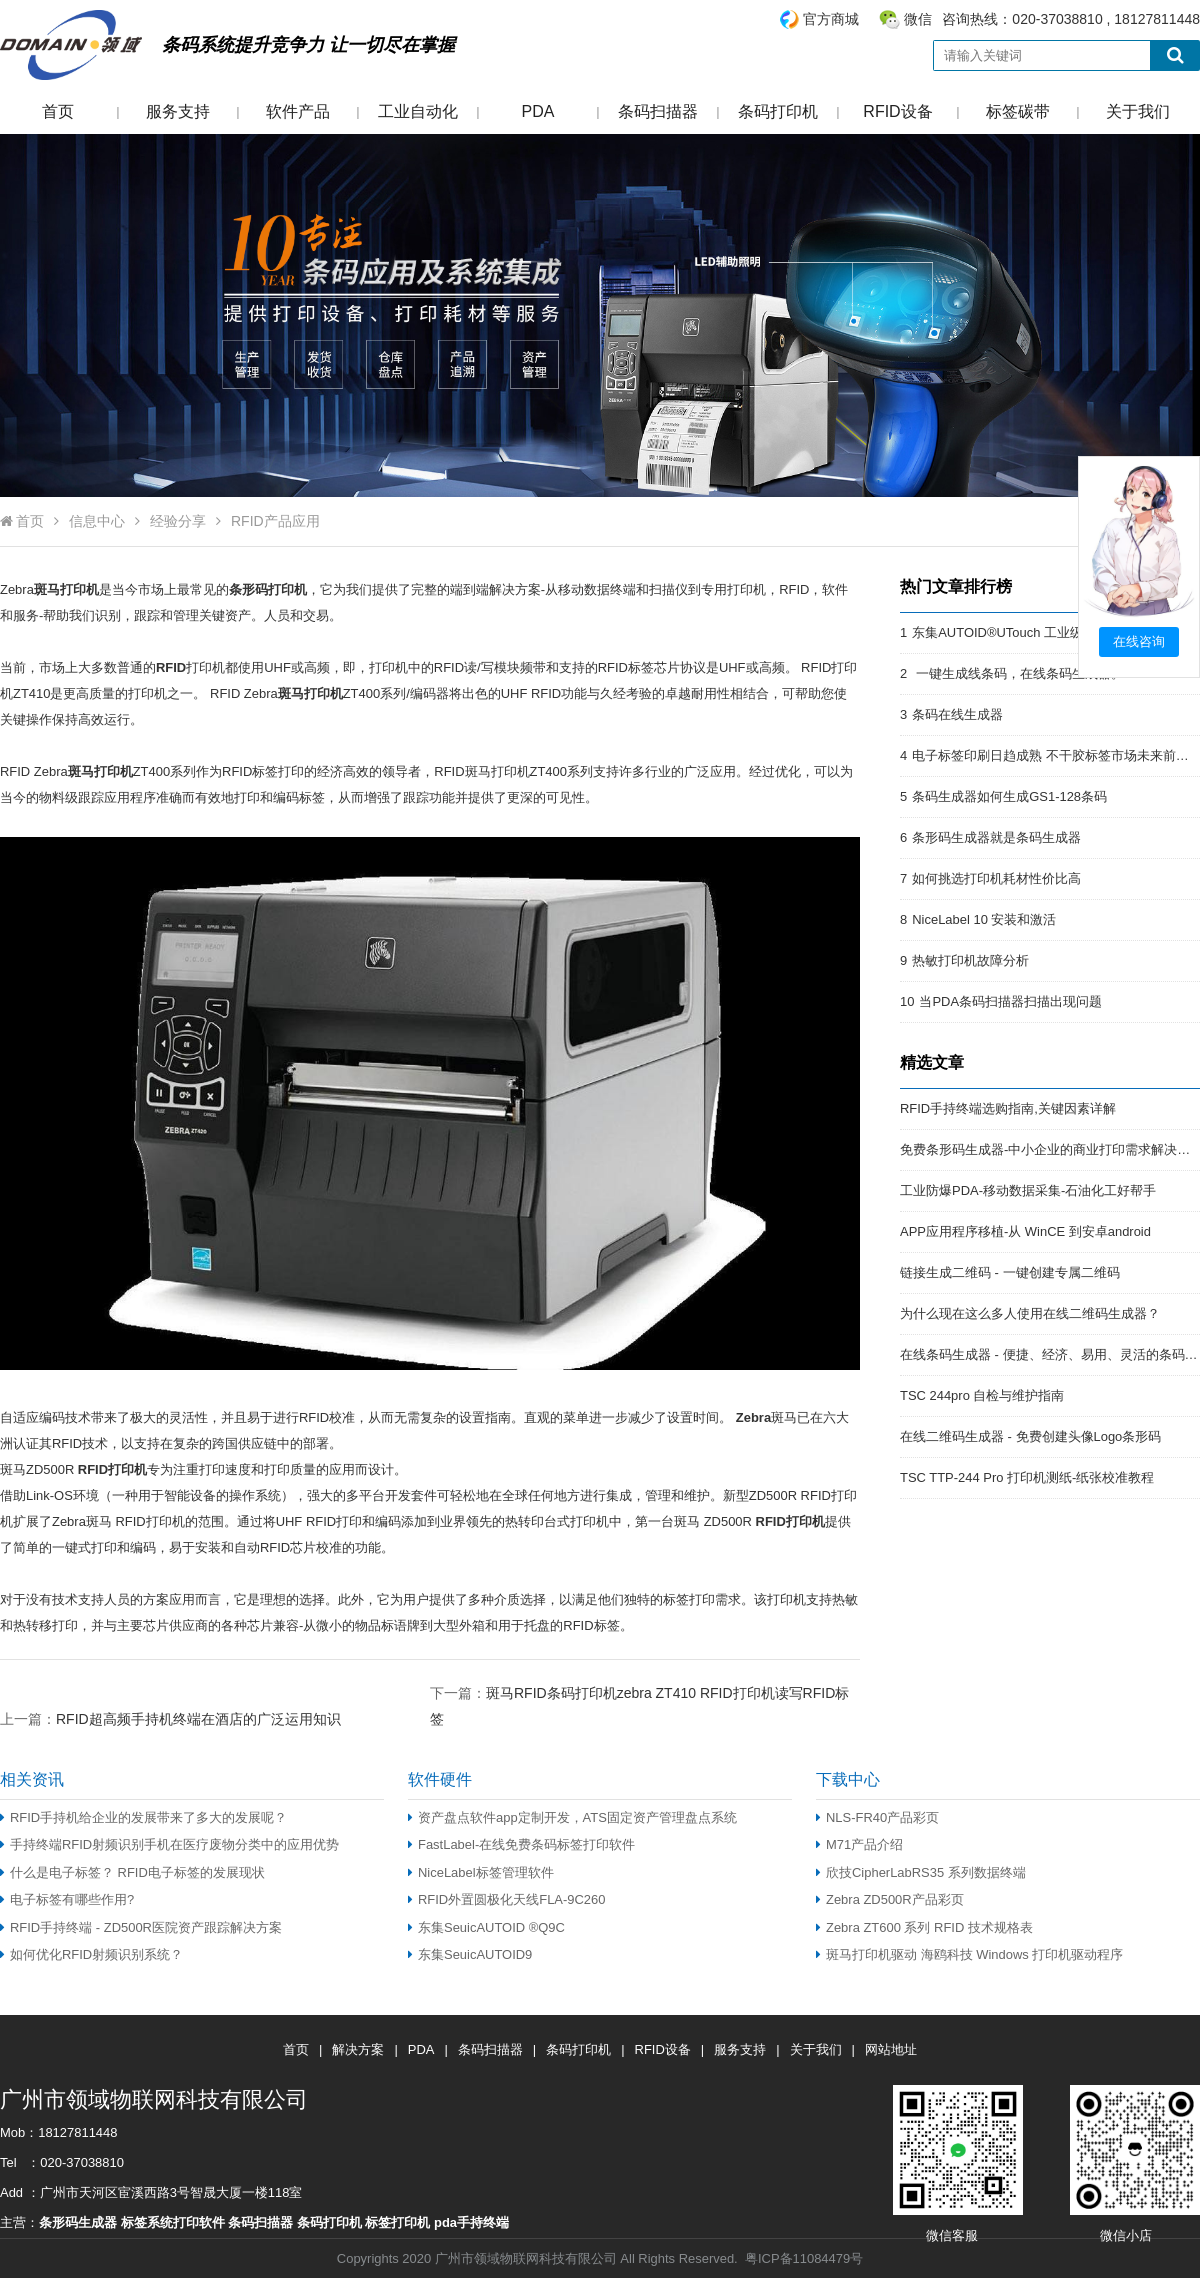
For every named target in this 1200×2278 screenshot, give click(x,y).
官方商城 (831, 19)
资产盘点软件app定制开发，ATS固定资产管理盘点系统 (572, 1817)
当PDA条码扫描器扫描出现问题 (1010, 1001)
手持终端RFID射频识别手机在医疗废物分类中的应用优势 (169, 1844)
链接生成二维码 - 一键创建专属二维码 (1010, 1272)
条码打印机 (778, 111)
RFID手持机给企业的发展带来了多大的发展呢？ (143, 1817)
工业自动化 (418, 111)
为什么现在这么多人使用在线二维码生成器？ (1030, 1313)
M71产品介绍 (859, 1844)
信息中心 (97, 521)
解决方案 (358, 2049)
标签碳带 (1018, 111)
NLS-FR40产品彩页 (877, 1817)
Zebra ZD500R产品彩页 (890, 1899)
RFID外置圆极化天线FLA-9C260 (506, 1899)
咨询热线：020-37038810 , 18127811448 (989, 19)
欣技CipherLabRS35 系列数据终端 (921, 1872)
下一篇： (639, 1692)
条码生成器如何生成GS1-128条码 (1009, 796)
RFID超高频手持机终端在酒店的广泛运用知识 (198, 1719)
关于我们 (1138, 111)
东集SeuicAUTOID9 (470, 1954)
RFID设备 (897, 111)
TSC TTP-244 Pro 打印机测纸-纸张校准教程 (1027, 1477)
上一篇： (170, 1718)
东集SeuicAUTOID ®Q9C (486, 1927)
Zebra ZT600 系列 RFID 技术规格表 (924, 1927)
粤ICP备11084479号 (804, 2258)
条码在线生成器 (957, 714)
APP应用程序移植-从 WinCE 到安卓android (1025, 1231)
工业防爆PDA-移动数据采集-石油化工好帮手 (1028, 1190)
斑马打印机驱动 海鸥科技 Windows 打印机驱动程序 (969, 1954)
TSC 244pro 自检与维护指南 (982, 1395)
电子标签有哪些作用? (67, 1899)
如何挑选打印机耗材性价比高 (996, 878)
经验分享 (178, 521)
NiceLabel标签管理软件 (481, 1872)
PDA (538, 111)
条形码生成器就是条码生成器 (996, 837)
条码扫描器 (658, 111)
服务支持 (178, 111)
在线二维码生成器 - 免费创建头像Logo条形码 (1030, 1436)
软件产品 (298, 111)
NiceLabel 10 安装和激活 (984, 919)
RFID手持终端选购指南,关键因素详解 (1008, 1108)
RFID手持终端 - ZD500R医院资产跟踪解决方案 (141, 1927)
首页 (58, 111)
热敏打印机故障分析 (970, 960)
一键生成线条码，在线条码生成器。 (1018, 673)
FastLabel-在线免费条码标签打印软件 (521, 1844)
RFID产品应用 (275, 521)
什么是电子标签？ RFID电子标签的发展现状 (132, 1872)
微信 (918, 19)
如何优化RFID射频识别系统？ (91, 1954)
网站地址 (891, 2049)
